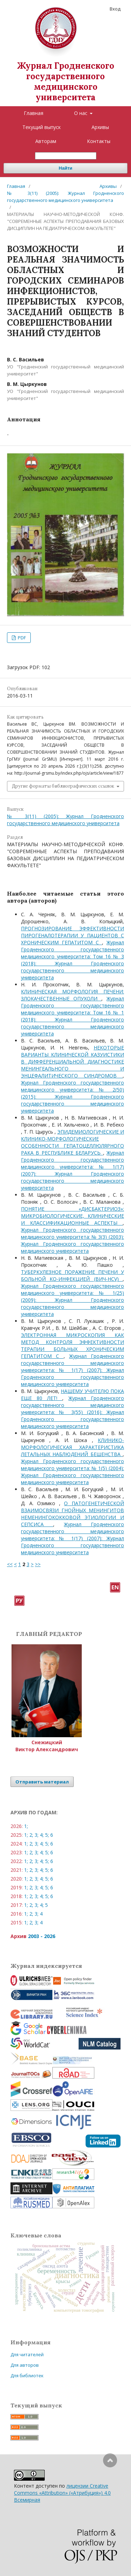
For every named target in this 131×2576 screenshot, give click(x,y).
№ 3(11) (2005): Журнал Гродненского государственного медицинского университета (65, 196)
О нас (81, 113)
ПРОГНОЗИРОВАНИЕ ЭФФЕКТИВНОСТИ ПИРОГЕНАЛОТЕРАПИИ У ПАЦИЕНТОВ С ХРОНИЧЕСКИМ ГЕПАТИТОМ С (72, 935)
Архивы (100, 127)
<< (10, 1564)
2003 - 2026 (41, 1936)
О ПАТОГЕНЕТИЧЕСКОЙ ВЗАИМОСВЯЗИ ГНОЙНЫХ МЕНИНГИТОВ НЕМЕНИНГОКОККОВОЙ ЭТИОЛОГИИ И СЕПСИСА (72, 1514)
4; (42, 1834)
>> (38, 1564)
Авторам (45, 141)
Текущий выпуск (41, 127)
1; (26, 1826)
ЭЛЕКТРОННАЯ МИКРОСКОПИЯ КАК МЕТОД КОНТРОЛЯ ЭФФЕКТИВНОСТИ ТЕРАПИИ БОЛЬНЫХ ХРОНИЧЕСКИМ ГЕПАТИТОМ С (72, 1345)
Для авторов (24, 2365)
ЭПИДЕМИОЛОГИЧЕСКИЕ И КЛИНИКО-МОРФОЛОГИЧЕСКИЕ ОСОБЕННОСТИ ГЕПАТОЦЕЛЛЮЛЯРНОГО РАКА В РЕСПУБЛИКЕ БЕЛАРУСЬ (72, 1142)
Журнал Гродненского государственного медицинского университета (65, 81)
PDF (21, 637)
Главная (33, 113)
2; (31, 1834)
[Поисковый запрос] (65, 155)
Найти (65, 168)
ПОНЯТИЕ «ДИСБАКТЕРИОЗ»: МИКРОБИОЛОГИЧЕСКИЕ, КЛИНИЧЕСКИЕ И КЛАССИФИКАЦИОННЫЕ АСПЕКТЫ (72, 1215)
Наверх (110, 2488)
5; (47, 1834)
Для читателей (27, 2354)
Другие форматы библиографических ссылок (63, 786)
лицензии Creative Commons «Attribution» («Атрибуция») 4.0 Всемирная (62, 2492)
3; (36, 1834)
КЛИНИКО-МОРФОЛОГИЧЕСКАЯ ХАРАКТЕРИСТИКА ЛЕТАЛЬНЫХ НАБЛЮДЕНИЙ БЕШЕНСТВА (72, 1447)
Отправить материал (42, 1782)
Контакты (98, 141)
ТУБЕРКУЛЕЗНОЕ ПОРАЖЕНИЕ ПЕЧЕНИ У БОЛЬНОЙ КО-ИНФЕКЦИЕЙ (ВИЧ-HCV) (72, 1275)
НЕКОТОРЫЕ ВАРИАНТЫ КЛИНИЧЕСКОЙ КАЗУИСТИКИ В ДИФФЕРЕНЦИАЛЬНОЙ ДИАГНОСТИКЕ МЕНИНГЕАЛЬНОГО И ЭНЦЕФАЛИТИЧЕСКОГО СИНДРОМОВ (72, 1061)
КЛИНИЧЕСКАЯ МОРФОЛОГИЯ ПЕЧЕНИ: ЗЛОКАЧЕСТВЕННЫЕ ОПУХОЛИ (72, 995)
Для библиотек (27, 2375)
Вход (115, 9)
